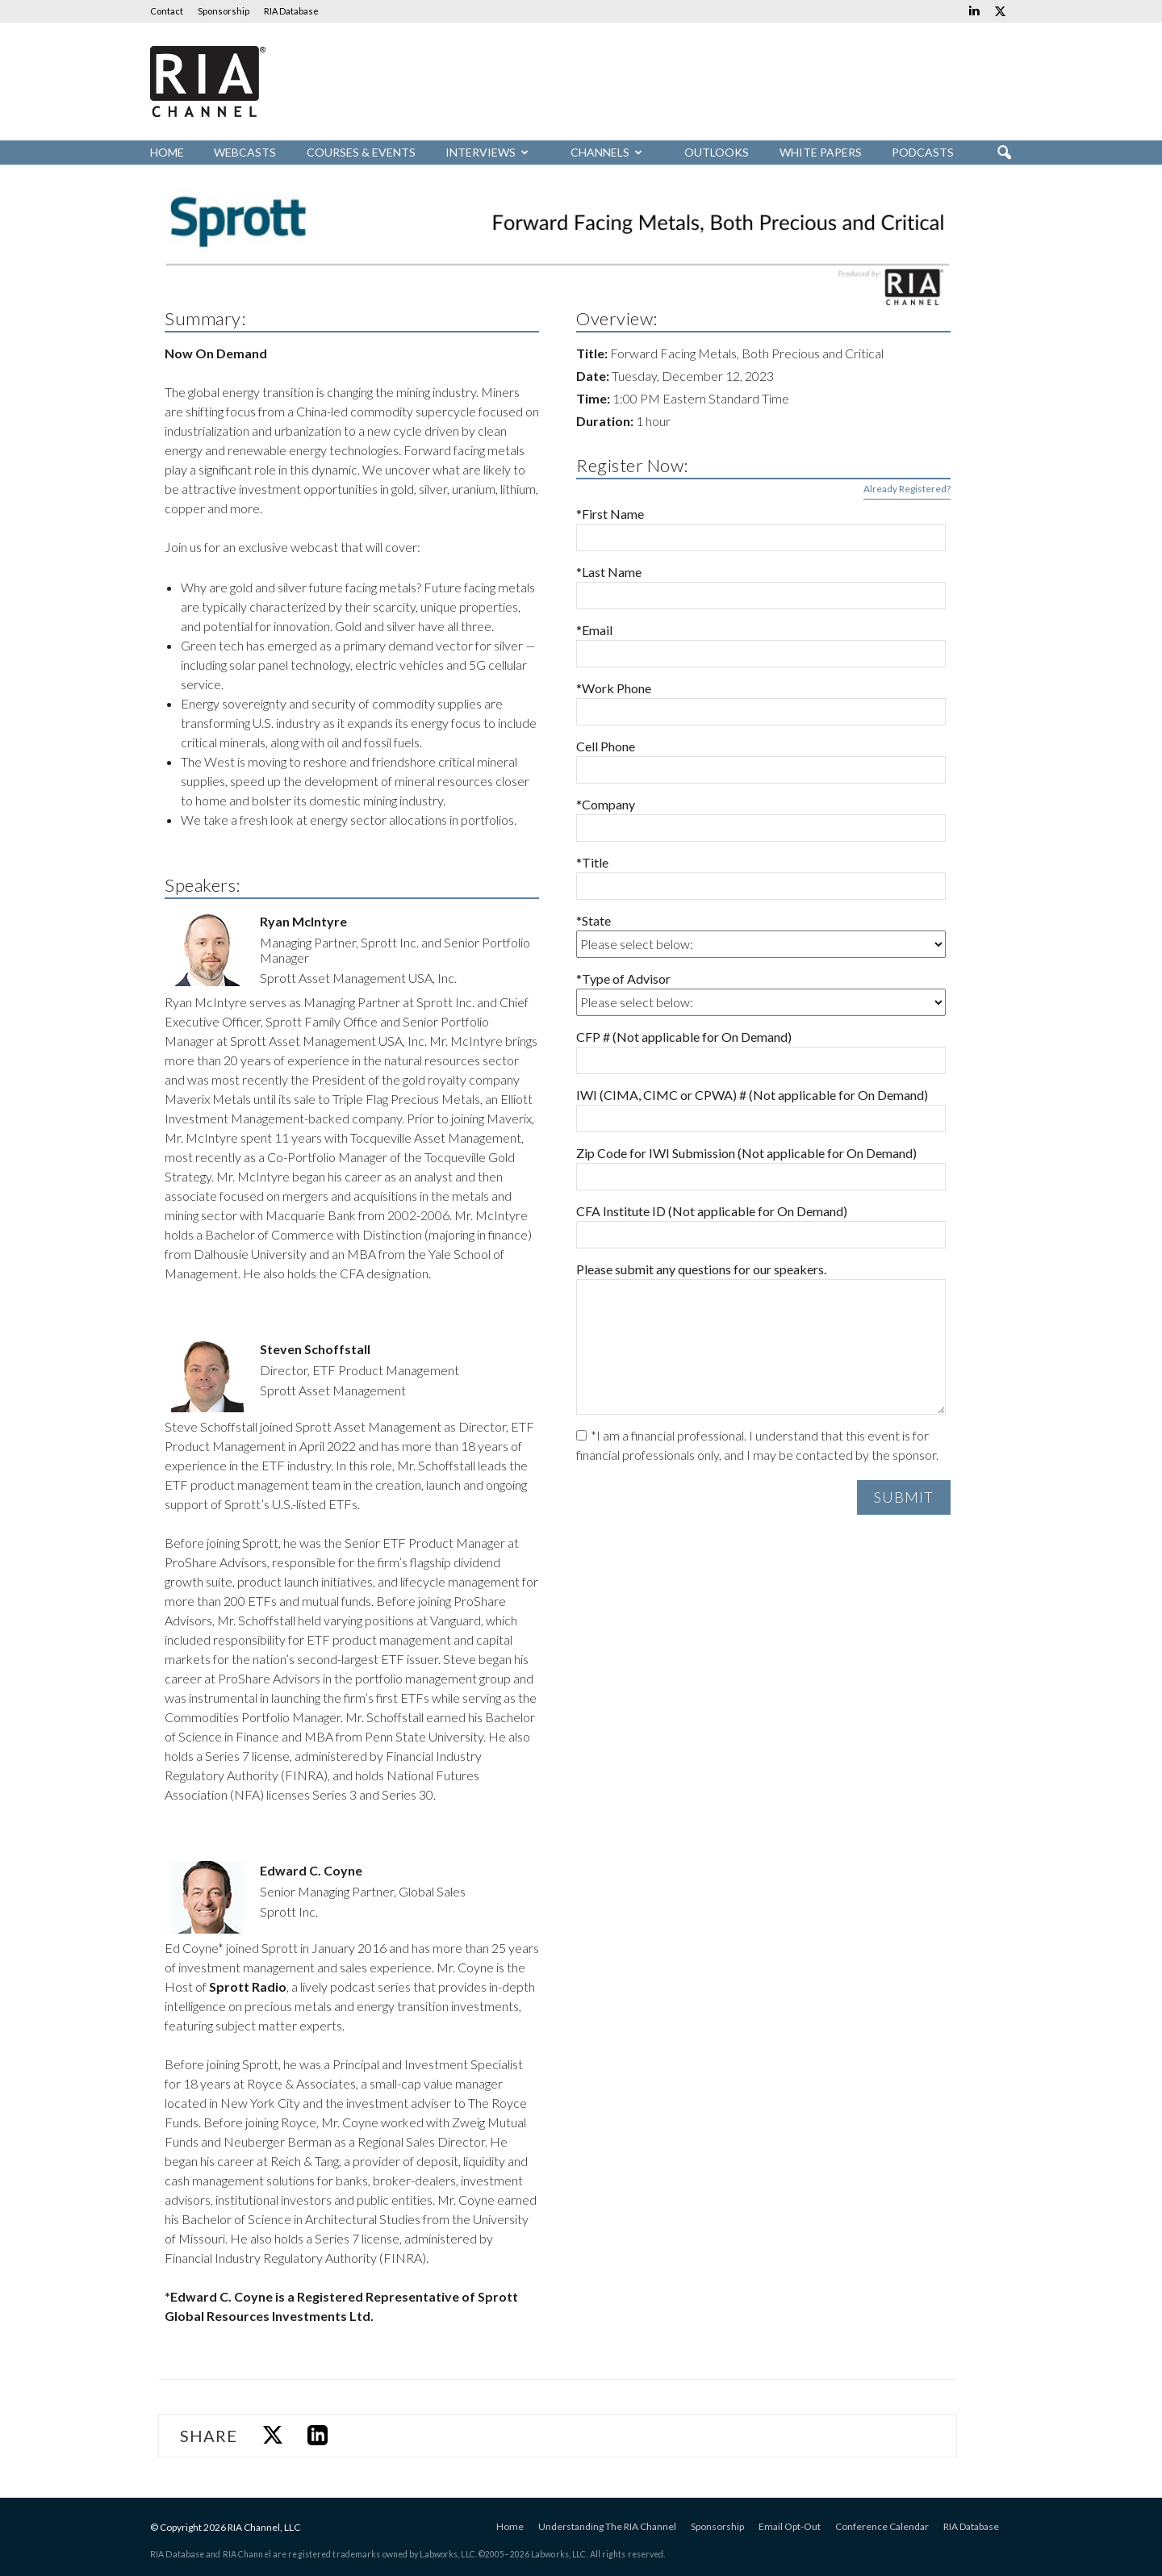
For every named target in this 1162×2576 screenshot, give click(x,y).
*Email (594, 630)
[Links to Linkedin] (974, 11)
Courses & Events (361, 152)
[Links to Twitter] (1000, 11)
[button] (1004, 153)
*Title (592, 862)
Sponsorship (223, 11)
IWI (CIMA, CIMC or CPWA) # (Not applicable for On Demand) (752, 1094)
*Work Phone (613, 688)
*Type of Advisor (623, 978)
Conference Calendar (882, 2526)
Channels (606, 152)
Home (167, 152)
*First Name (610, 513)
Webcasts (245, 152)
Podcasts (923, 152)
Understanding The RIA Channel (607, 2526)
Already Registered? (907, 489)
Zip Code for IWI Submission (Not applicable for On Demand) (746, 1152)
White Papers (821, 152)
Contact (166, 11)
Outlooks (716, 152)
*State (593, 920)
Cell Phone (605, 746)
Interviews (487, 152)
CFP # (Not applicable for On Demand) (684, 1036)
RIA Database (291, 11)
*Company (605, 804)
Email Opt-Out (790, 2526)
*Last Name (609, 571)
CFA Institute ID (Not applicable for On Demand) (711, 1211)
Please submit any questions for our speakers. (701, 1269)
